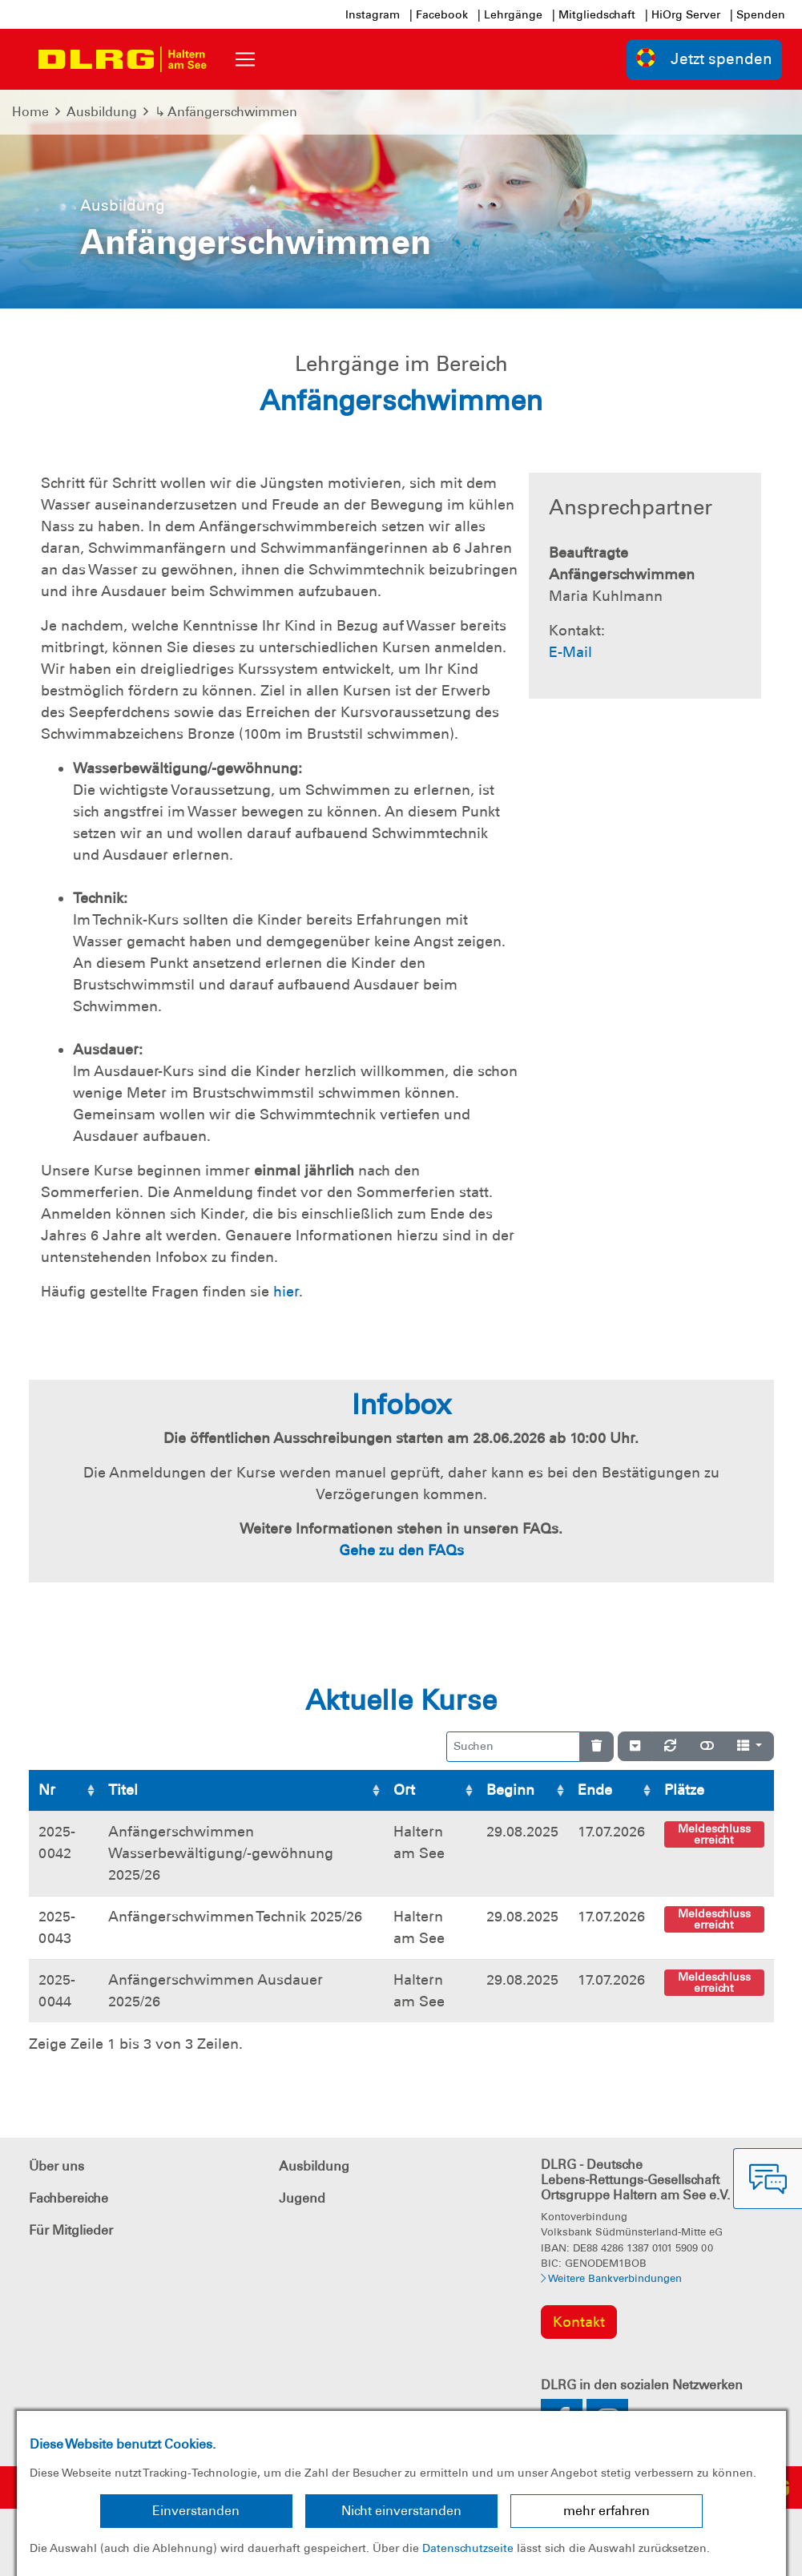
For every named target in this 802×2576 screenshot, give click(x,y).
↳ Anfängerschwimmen (226, 111)
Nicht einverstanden (401, 2510)
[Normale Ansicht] (707, 1746)
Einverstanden (196, 2510)
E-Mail (570, 652)
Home (30, 111)
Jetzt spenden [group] (704, 58)
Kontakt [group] (579, 2322)
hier (286, 1291)
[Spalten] (749, 1746)
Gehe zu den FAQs (401, 1550)
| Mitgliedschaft (593, 14)
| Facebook (438, 14)
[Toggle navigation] (245, 59)
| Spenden (757, 14)
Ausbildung (101, 111)
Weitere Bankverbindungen (611, 2278)
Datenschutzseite (468, 2548)
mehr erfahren (606, 2510)
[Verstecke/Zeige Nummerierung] (635, 1746)
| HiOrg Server (682, 14)
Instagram (372, 14)
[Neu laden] (670, 1746)
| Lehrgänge (510, 14)
